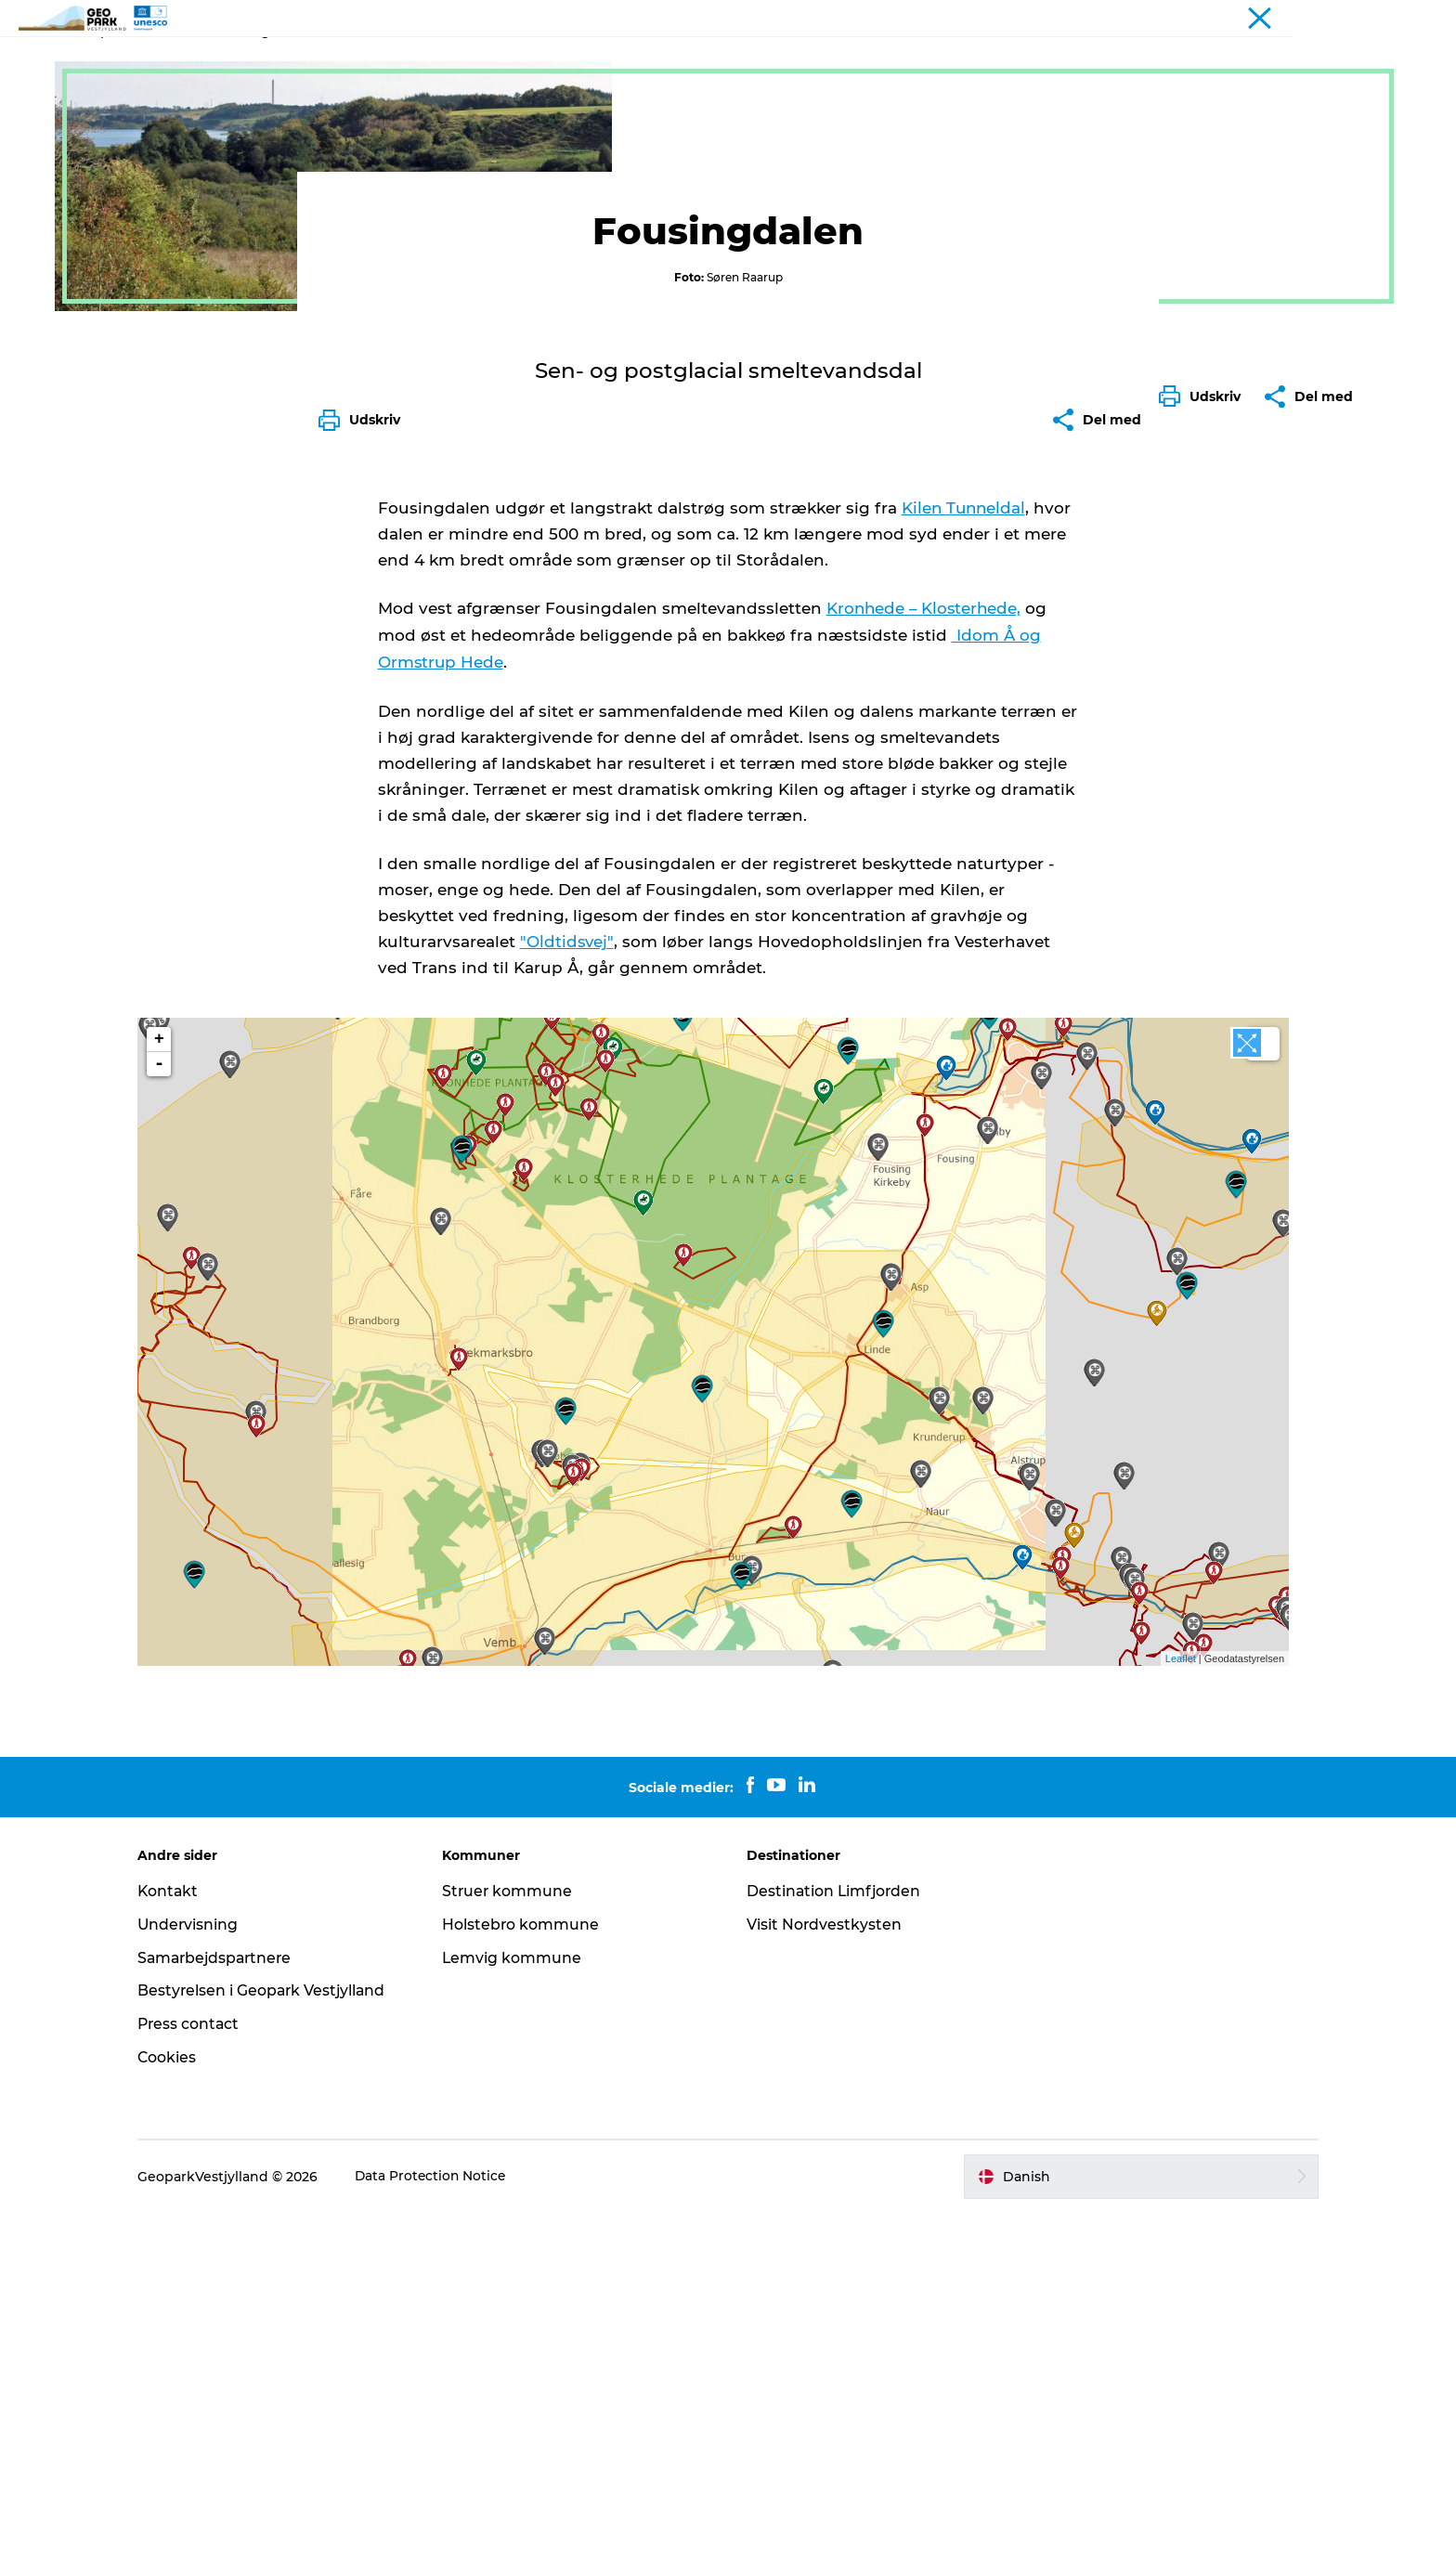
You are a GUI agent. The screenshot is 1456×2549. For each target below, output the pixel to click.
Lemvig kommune (519, 2293)
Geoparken (613, 60)
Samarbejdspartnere (232, 2293)
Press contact (204, 2360)
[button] (1204, 838)
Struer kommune (515, 2227)
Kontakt (854, 60)
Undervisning (203, 2260)
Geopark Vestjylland (1329, 17)
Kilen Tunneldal (965, 863)
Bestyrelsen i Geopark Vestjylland (278, 2326)
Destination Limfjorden (835, 2227)
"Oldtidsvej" (567, 1294)
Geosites (173, 119)
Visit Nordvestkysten (825, 2260)
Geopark (102, 119)
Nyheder (709, 60)
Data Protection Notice (447, 2511)
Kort (782, 60)
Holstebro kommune (528, 2260)
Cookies (182, 2393)
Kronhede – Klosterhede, (925, 964)
